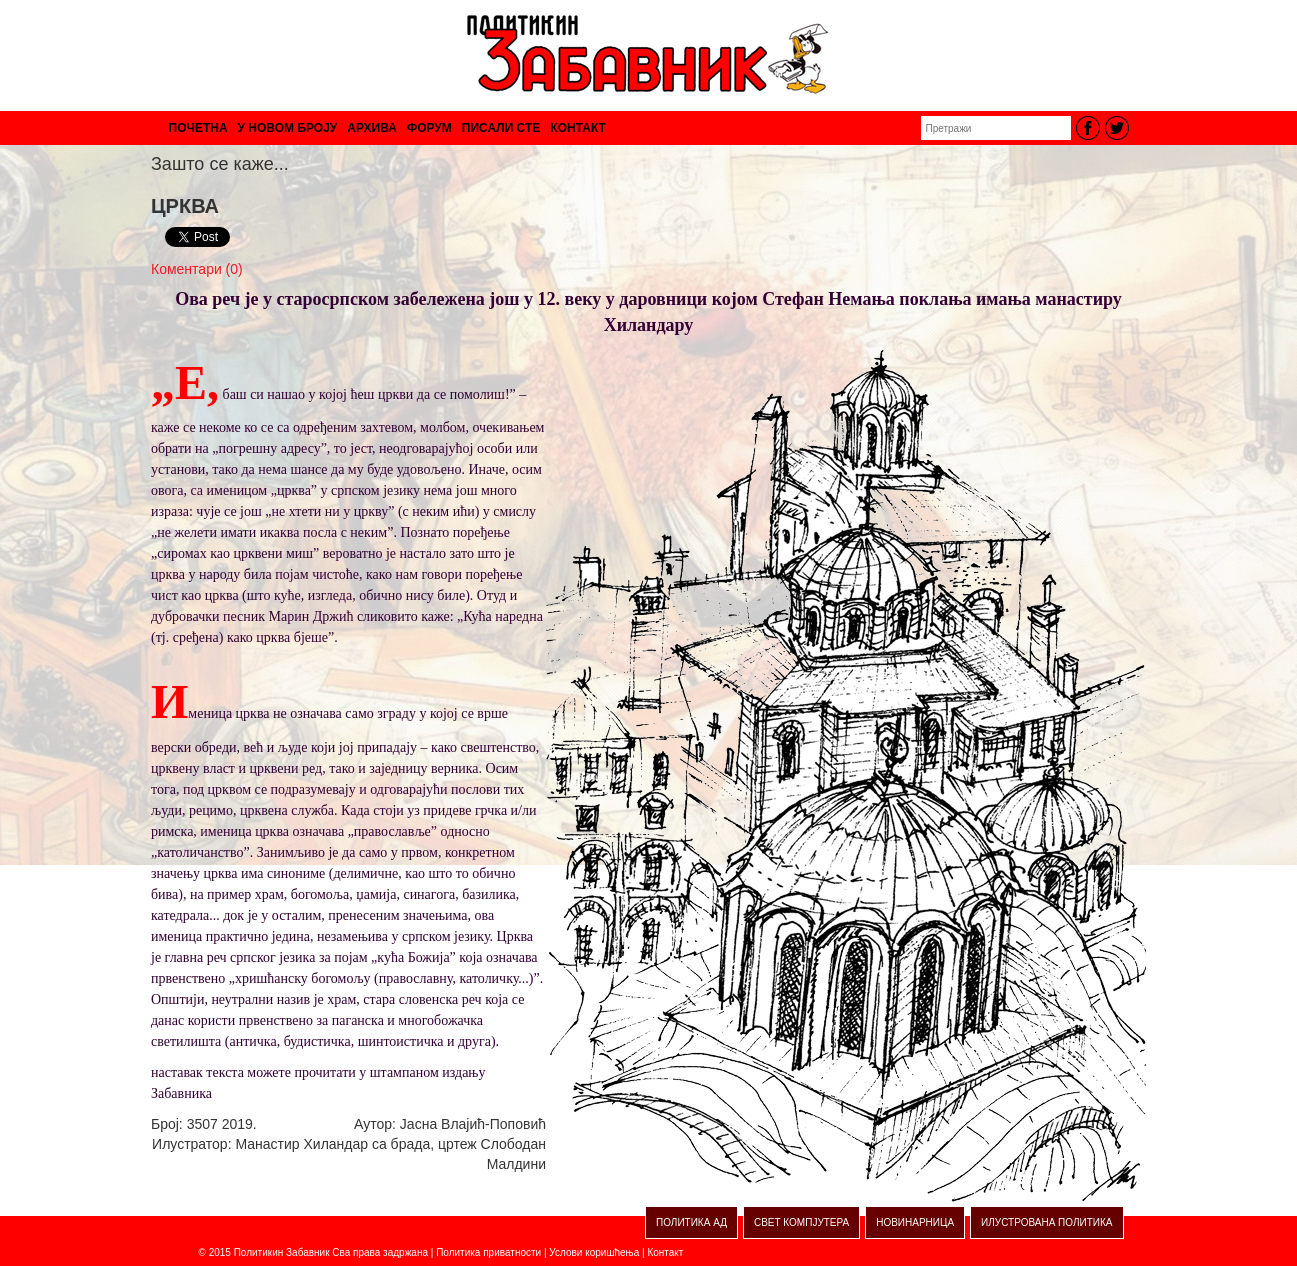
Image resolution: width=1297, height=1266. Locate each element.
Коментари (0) (197, 269)
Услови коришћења (594, 1252)
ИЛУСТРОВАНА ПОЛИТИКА (1046, 1222)
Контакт (665, 1252)
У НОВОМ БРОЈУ (288, 128)
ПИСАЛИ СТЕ (501, 128)
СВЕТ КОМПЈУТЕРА (801, 1222)
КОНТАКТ (578, 128)
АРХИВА (372, 128)
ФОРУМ (429, 128)
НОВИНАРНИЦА (915, 1222)
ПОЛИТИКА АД (691, 1222)
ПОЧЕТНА (198, 128)
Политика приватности (488, 1252)
